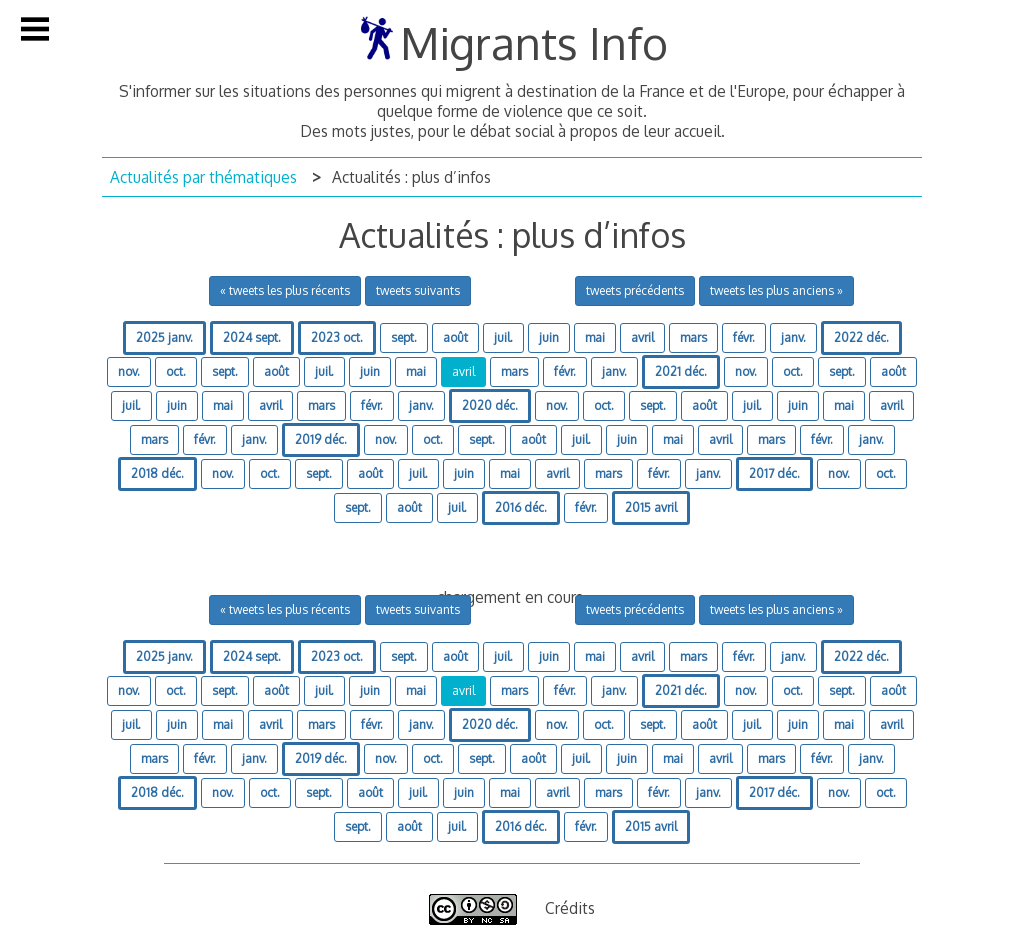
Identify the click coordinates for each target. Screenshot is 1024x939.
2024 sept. (252, 337)
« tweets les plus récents (285, 290)
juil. (503, 337)
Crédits (570, 908)
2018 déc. (157, 473)
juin (549, 337)
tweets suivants (418, 290)
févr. (744, 337)
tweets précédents (635, 290)
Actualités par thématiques (203, 177)
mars (693, 337)
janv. (793, 337)
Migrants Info (534, 42)
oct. (176, 371)
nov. (129, 371)
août (455, 337)
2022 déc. (861, 337)
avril (642, 337)
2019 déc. (321, 439)
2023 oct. (337, 337)
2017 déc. (774, 473)
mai (595, 337)
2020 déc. (490, 405)
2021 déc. (681, 371)
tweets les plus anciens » (776, 290)
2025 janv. (164, 337)
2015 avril (651, 507)
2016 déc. (521, 507)
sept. (404, 337)
